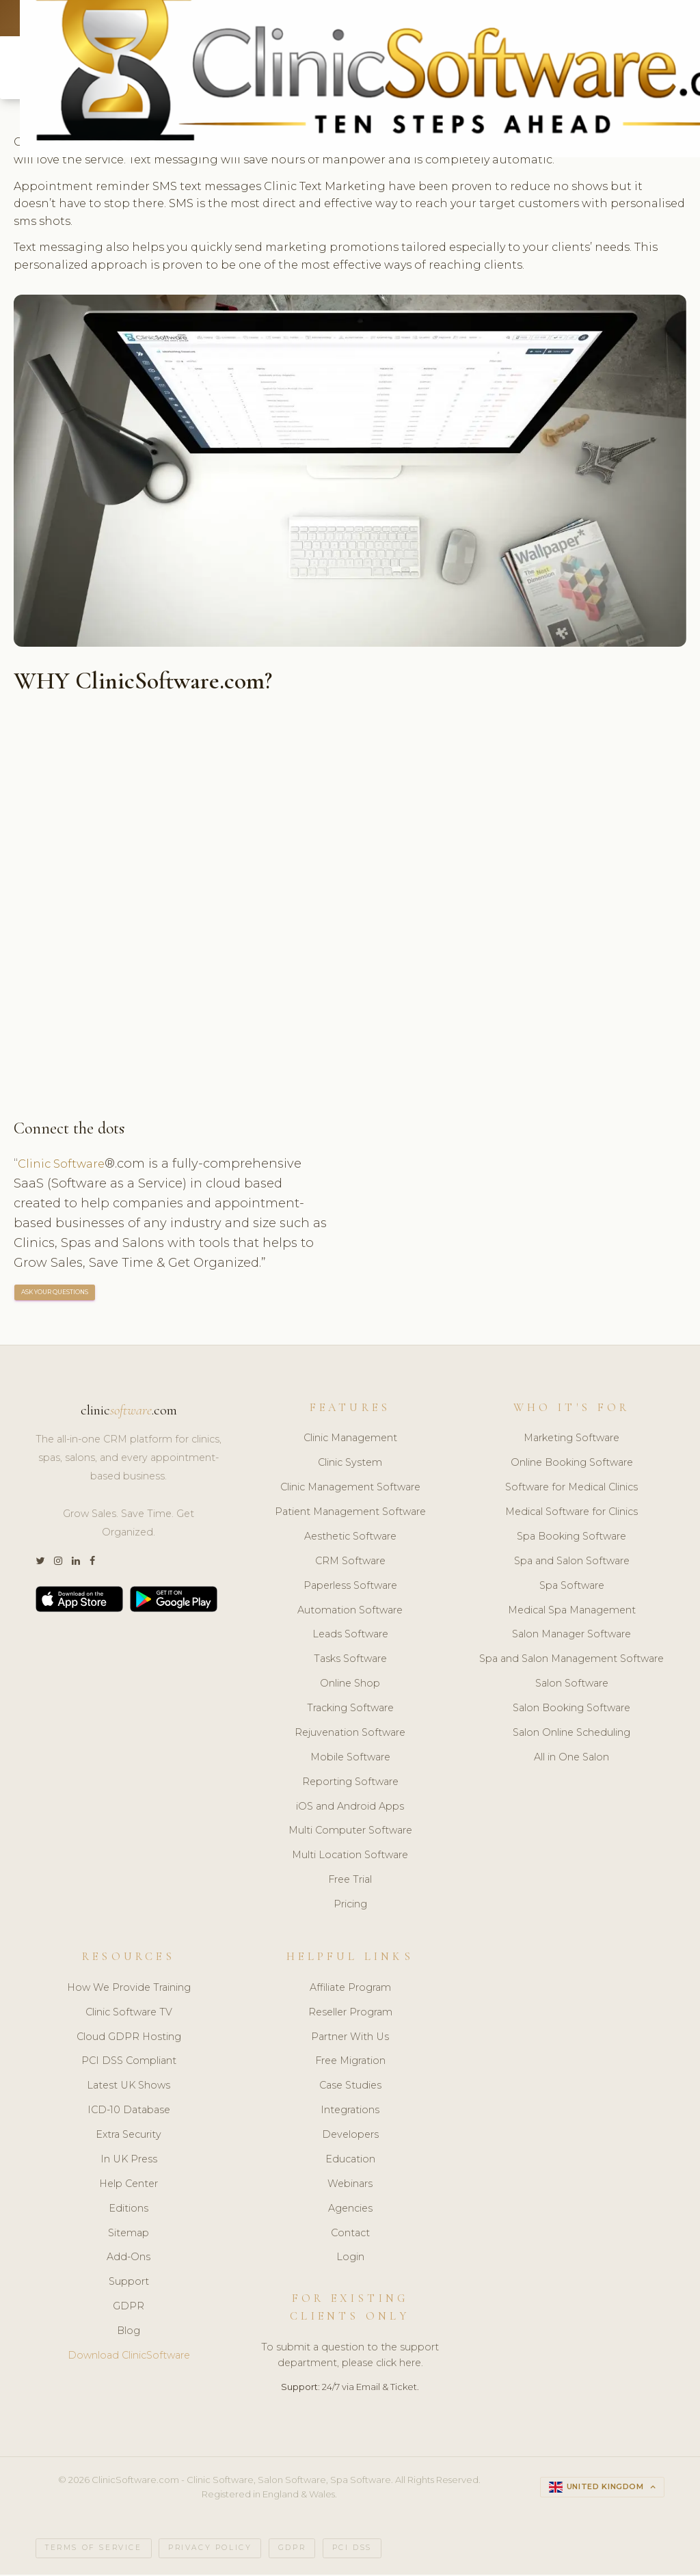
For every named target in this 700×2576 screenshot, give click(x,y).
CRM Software (350, 1563)
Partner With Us (350, 2038)
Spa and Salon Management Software (571, 1661)
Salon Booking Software (571, 1710)
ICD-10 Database (129, 2112)
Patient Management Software (350, 1514)
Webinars (350, 2185)
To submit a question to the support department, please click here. (350, 2358)
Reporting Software (350, 1783)
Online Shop (350, 1686)
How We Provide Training (129, 1989)
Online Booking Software (572, 1465)
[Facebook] (92, 1563)
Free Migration (350, 2063)
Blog (128, 2332)
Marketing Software (571, 1440)
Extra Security (128, 2136)
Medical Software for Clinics (571, 1514)
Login (350, 2259)
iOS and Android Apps (350, 1808)
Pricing (350, 1907)
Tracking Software (350, 1710)
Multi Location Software (350, 1857)
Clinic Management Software (350, 1490)
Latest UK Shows (128, 2088)
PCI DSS (352, 2550)
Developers (350, 2136)
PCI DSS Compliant (128, 2063)
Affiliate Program (350, 1989)
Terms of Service (93, 2550)
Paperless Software (350, 1587)
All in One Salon (571, 1759)
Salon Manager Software (571, 1637)
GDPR (128, 2309)
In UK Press (128, 2161)
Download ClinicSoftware (129, 2357)
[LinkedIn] (76, 1563)
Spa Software (571, 1587)
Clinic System (350, 1465)
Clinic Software (64, 1165)
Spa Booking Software (571, 1538)
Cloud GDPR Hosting (129, 2038)
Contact (350, 2235)
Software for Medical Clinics (571, 1490)
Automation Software (350, 1612)
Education (350, 2161)
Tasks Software (350, 1661)
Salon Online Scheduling (571, 1734)
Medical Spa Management (572, 1612)
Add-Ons (128, 2259)
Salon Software (571, 1686)
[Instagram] (58, 1563)
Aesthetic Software (350, 1538)
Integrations (350, 2112)
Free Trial (350, 1882)
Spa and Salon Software (572, 1563)
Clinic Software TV (128, 2014)
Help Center (128, 2185)
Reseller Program (350, 2014)
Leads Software (350, 1637)
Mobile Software (350, 1759)
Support (129, 2284)
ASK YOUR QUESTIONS (55, 1294)
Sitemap (128, 2235)
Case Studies (350, 2088)
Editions (128, 2210)
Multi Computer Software (350, 1833)
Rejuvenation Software (350, 1734)
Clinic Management (350, 1440)
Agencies (350, 2210)
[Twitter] (40, 1563)
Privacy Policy (210, 2550)
